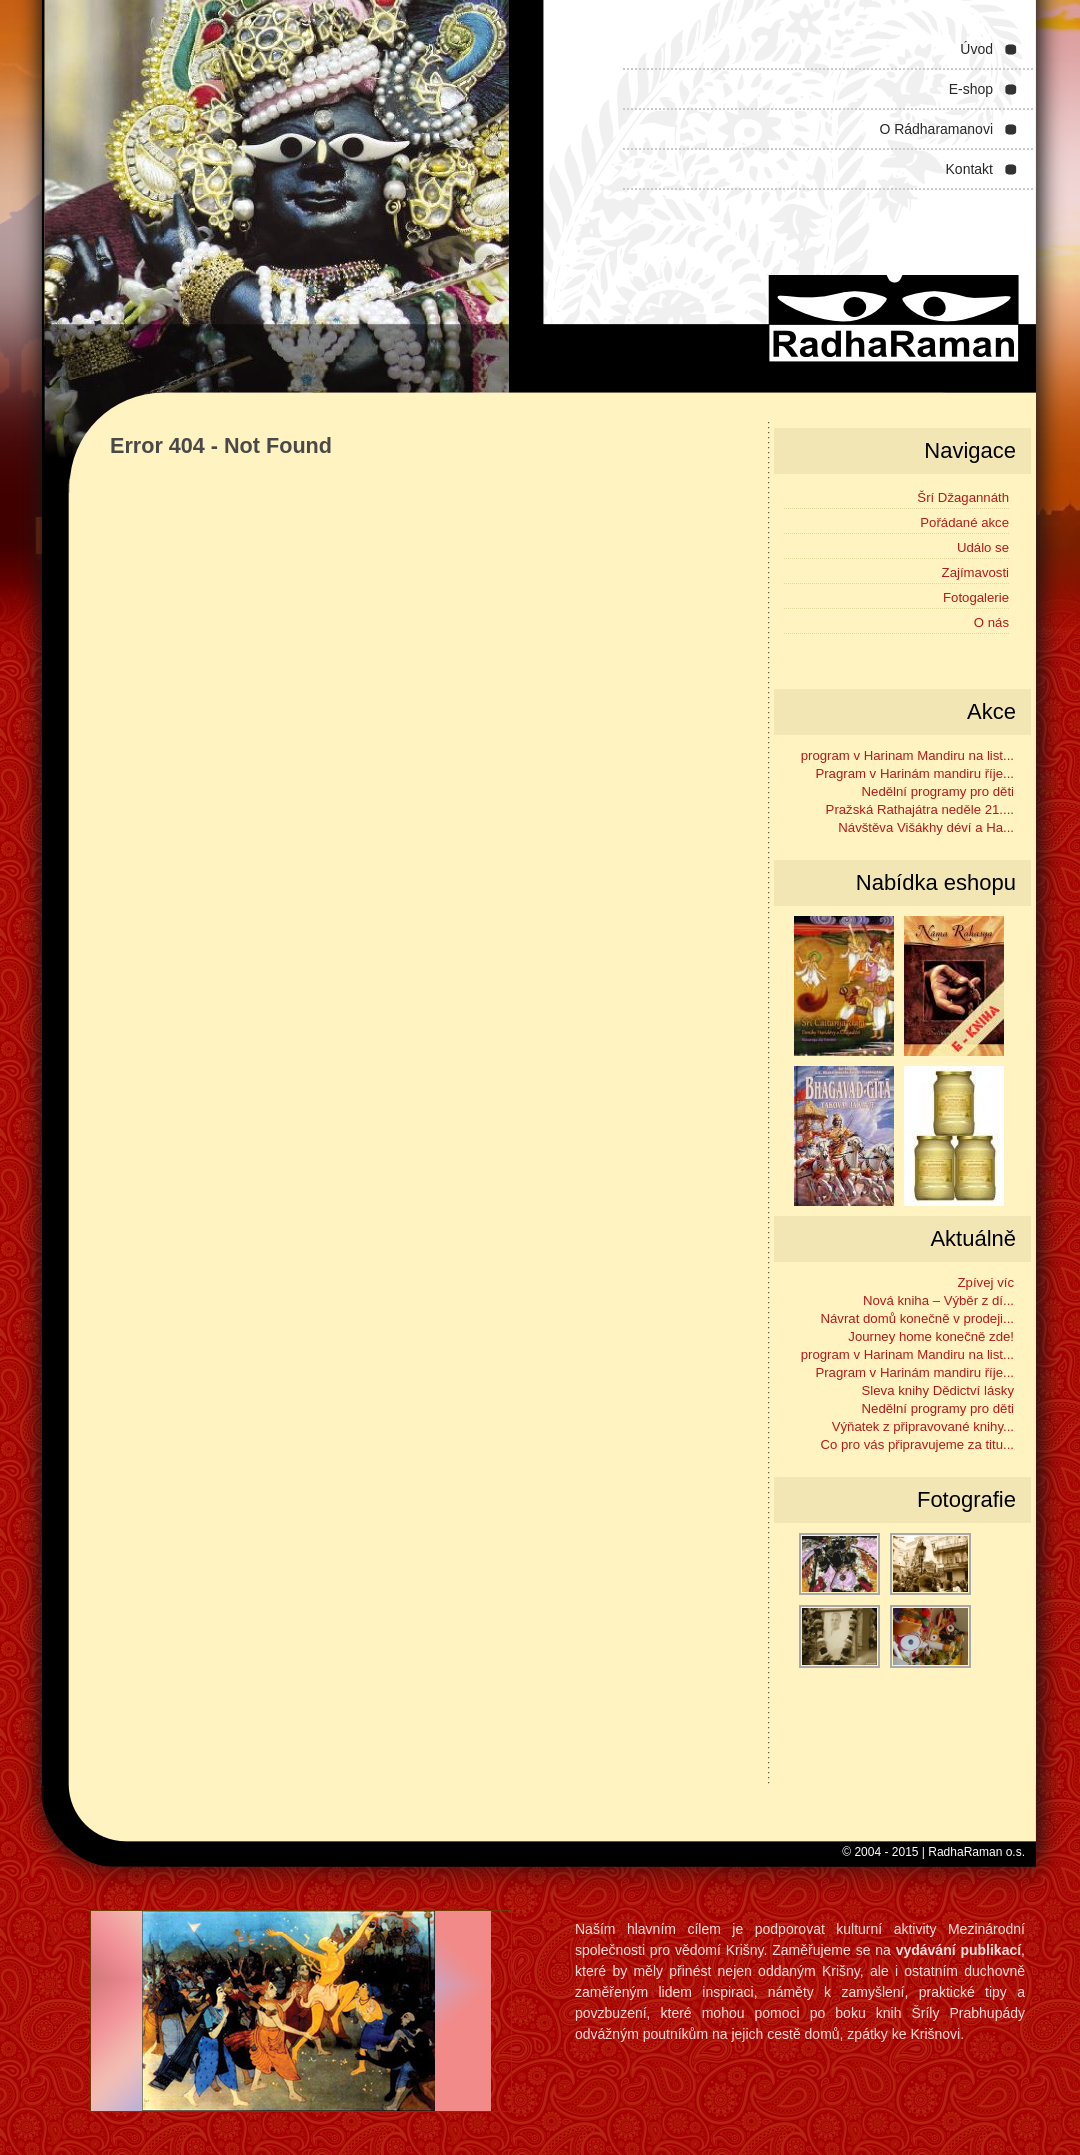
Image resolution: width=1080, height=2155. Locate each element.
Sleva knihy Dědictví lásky (938, 1390)
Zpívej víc (986, 1282)
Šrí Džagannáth (963, 497)
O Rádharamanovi (936, 129)
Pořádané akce (964, 522)
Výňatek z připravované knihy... (923, 1426)
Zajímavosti (975, 572)
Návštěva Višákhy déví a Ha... (926, 827)
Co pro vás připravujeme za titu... (918, 1444)
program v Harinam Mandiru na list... (907, 755)
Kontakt (969, 169)
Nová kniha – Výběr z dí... (938, 1300)
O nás (991, 622)
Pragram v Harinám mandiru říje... (914, 773)
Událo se (983, 547)
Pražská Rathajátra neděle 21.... (920, 809)
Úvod (976, 49)
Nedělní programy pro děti (938, 791)
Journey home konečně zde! (931, 1336)
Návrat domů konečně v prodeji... (917, 1318)
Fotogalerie (976, 597)
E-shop (971, 89)
